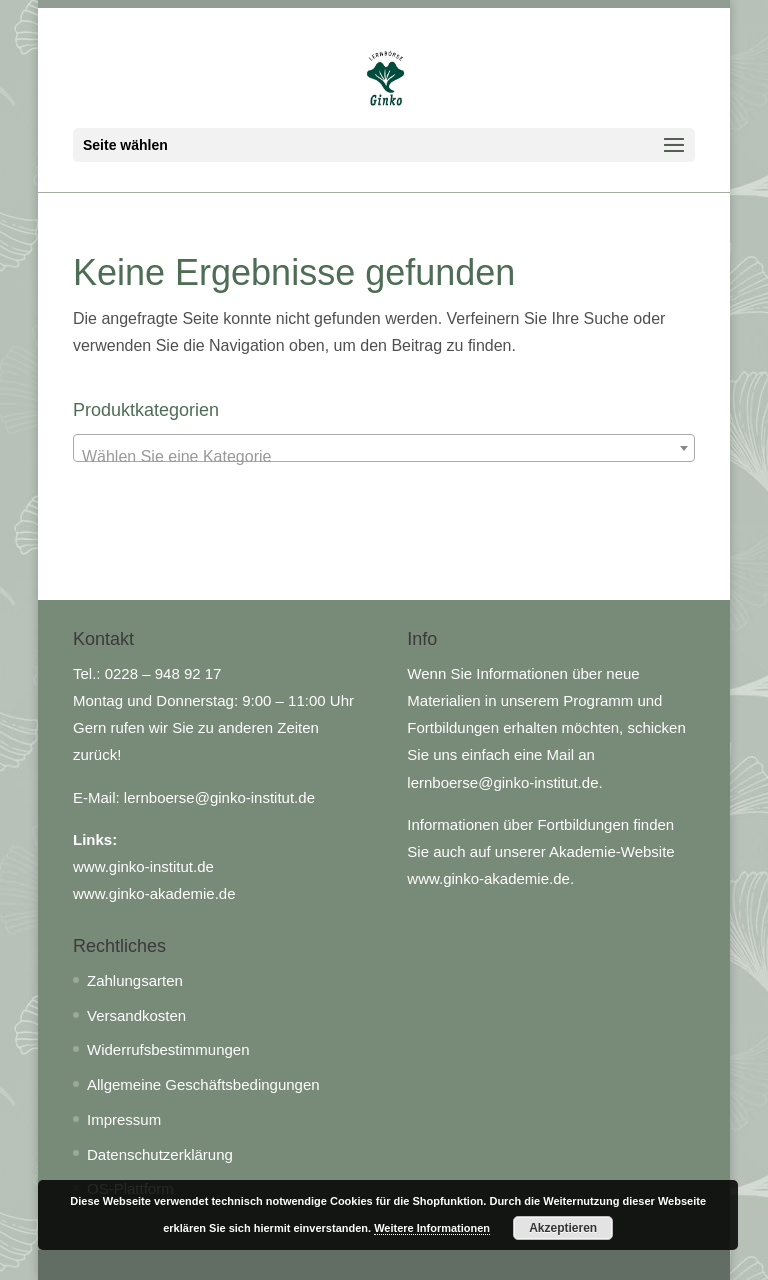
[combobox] (384, 448)
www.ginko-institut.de (143, 866)
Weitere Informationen (432, 1228)
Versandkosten (136, 1015)
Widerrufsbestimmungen (168, 1049)
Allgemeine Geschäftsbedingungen (203, 1084)
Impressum (124, 1119)
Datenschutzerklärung (160, 1154)
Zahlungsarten (135, 980)
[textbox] (384, 457)
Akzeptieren (563, 1228)
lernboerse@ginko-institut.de (219, 797)
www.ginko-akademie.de (154, 893)
